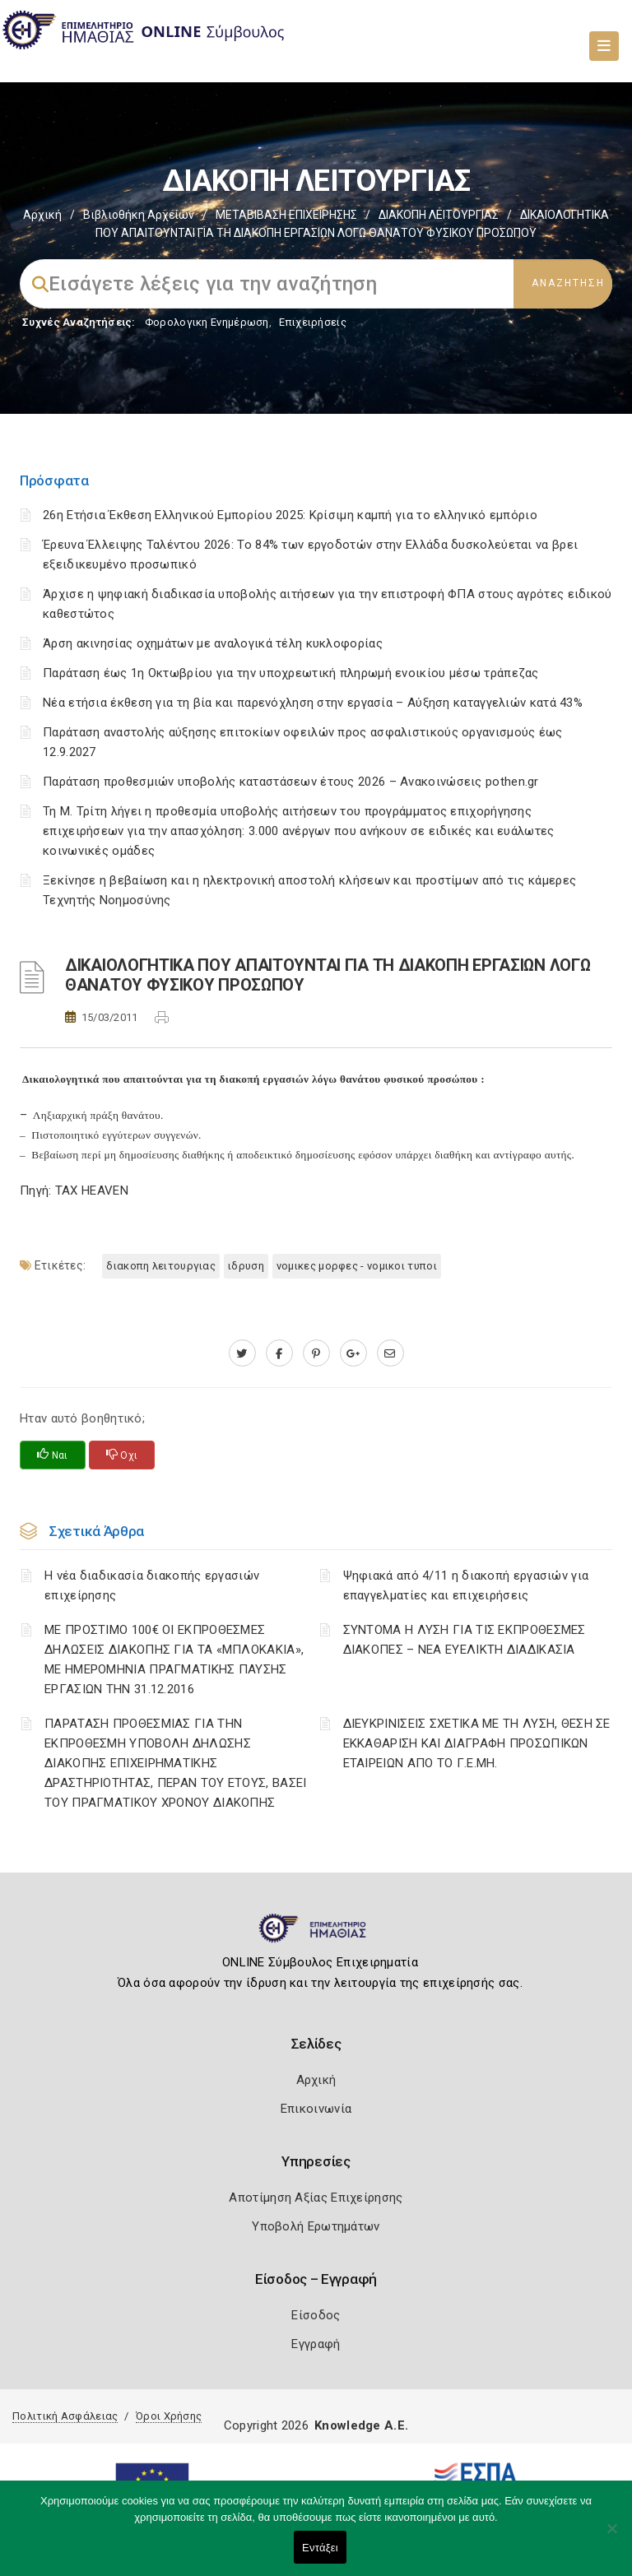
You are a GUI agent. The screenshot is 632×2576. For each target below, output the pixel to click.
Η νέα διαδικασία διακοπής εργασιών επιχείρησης (151, 1585)
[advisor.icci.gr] (390, 1353)
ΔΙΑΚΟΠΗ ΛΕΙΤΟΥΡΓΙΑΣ (439, 214)
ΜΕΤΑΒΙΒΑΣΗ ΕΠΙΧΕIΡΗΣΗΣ (286, 214)
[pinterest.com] (316, 1353)
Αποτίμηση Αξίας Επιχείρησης (315, 2197)
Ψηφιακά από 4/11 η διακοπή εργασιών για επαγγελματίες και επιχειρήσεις (466, 1585)
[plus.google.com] (353, 1353)
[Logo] (316, 1935)
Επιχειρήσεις (312, 322)
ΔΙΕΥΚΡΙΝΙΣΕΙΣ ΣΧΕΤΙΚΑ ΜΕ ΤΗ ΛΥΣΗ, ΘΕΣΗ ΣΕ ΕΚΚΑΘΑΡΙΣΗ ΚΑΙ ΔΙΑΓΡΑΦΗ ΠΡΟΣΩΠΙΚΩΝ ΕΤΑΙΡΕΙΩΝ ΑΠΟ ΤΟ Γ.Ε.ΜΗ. (477, 1743)
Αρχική (42, 214)
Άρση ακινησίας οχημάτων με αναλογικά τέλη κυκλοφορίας (213, 643)
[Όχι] (611, 2536)
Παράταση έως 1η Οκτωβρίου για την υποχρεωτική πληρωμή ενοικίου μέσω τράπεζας (291, 673)
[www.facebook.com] (279, 1353)
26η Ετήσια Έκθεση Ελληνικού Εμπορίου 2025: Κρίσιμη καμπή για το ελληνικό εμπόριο (290, 515)
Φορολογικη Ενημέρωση (207, 322)
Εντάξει (320, 2547)
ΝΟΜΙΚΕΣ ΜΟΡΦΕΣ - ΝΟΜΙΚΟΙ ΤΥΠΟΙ (356, 1266)
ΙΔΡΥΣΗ (246, 1266)
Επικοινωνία (316, 2108)
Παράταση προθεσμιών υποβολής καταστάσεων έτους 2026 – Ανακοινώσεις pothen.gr (291, 781)
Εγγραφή (315, 2344)
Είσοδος (315, 2315)
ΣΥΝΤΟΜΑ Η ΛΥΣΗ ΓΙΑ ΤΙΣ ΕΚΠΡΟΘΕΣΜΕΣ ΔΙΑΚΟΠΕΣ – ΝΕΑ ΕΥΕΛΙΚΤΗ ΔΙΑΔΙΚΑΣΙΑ (464, 1639)
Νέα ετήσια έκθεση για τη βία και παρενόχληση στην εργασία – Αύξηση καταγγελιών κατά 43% (313, 702)
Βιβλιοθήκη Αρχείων (138, 214)
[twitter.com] (242, 1353)
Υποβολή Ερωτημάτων (315, 2226)
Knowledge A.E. (361, 2425)
